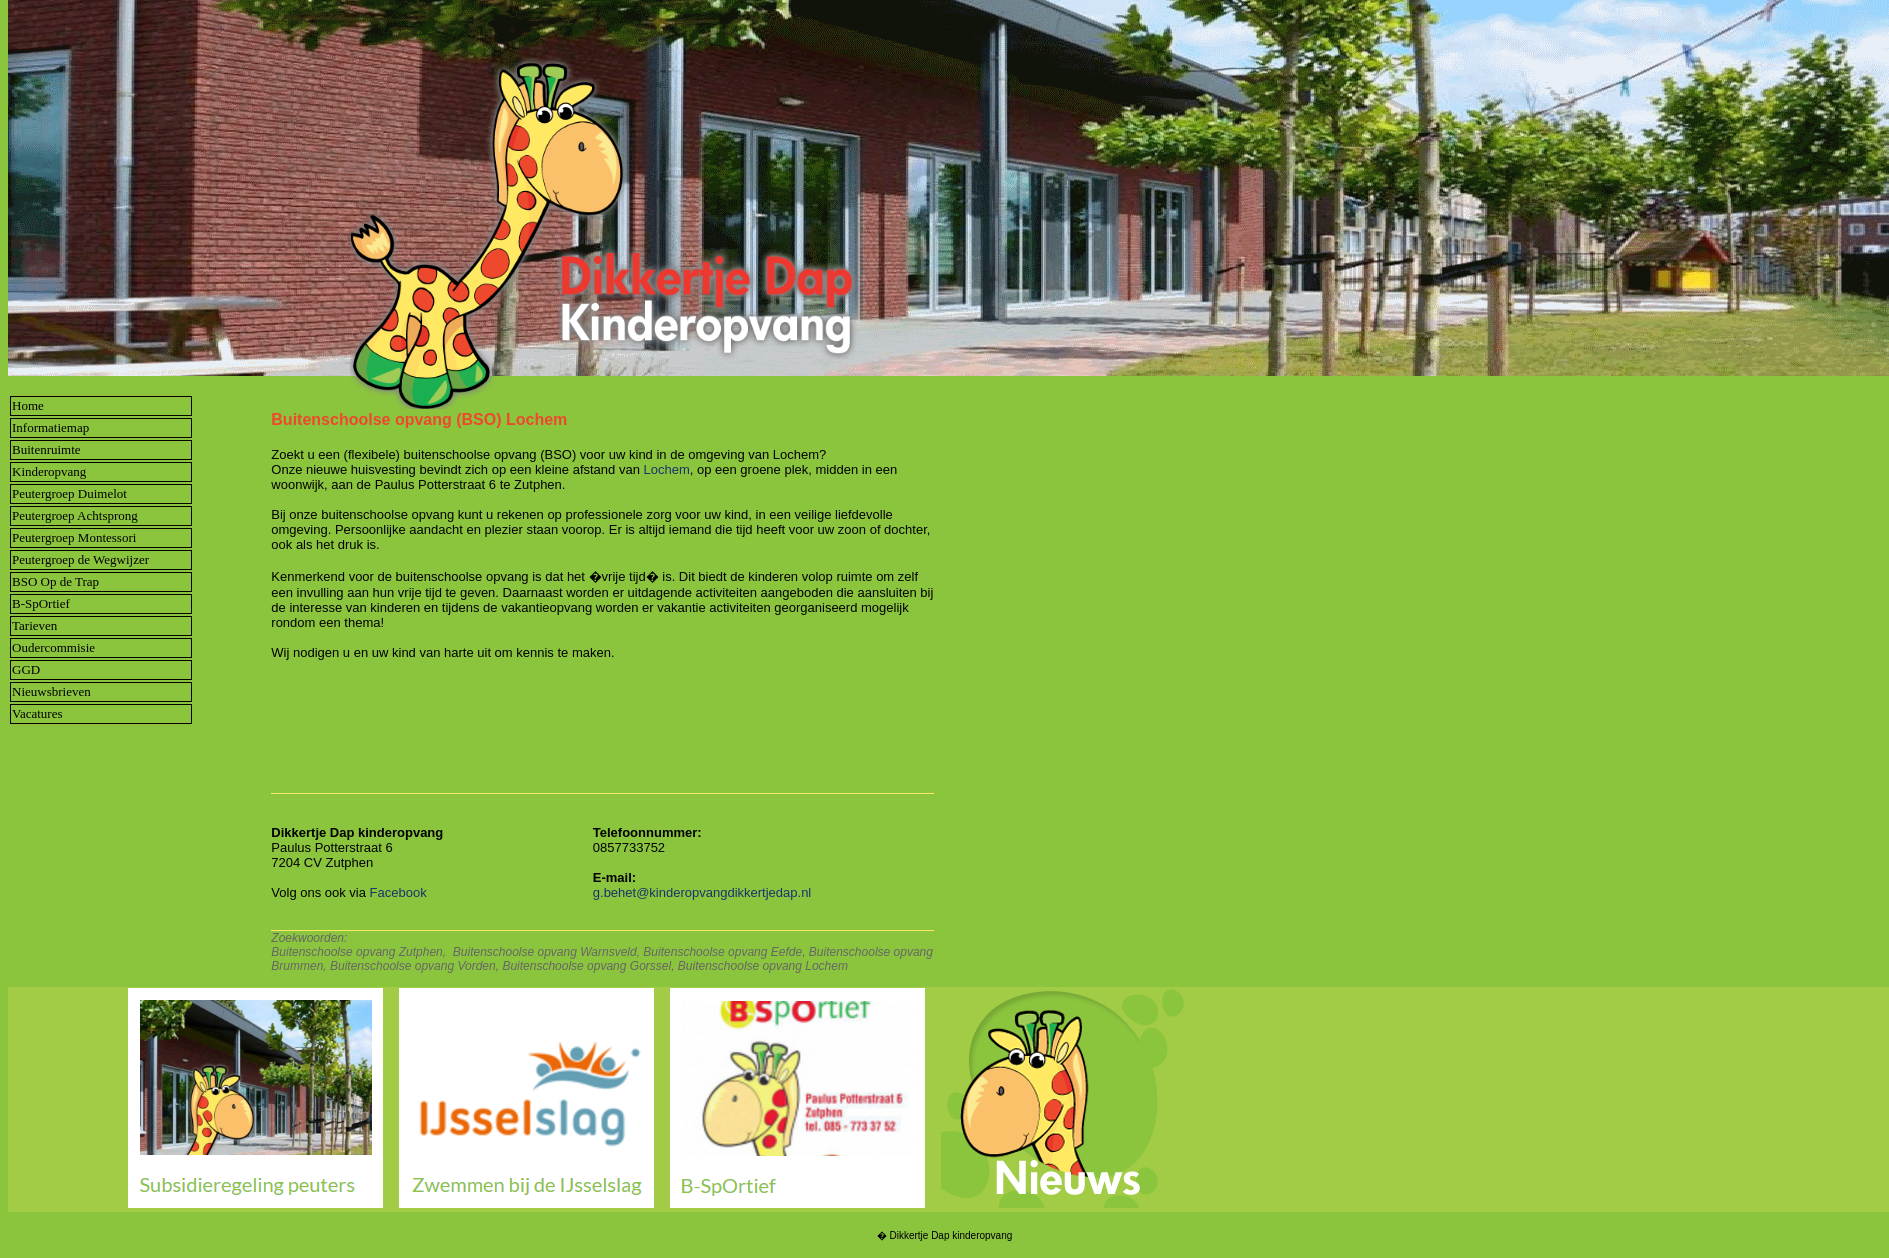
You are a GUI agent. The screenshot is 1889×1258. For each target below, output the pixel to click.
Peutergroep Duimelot (69, 493)
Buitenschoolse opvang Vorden (413, 966)
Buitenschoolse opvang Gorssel (586, 966)
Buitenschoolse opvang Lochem (763, 966)
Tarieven (34, 625)
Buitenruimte (46, 449)
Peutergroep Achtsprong (75, 515)
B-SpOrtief (41, 603)
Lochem (667, 469)
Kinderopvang (49, 471)
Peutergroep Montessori (74, 537)
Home (28, 405)
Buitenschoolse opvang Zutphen (356, 952)
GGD (26, 669)
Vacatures (37, 713)
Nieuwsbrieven (51, 691)
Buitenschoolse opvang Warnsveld (545, 952)
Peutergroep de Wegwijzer (80, 559)
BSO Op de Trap (55, 581)
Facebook (398, 892)
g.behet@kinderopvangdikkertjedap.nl (702, 892)
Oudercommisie (53, 647)
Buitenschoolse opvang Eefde (722, 952)
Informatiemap (50, 427)
